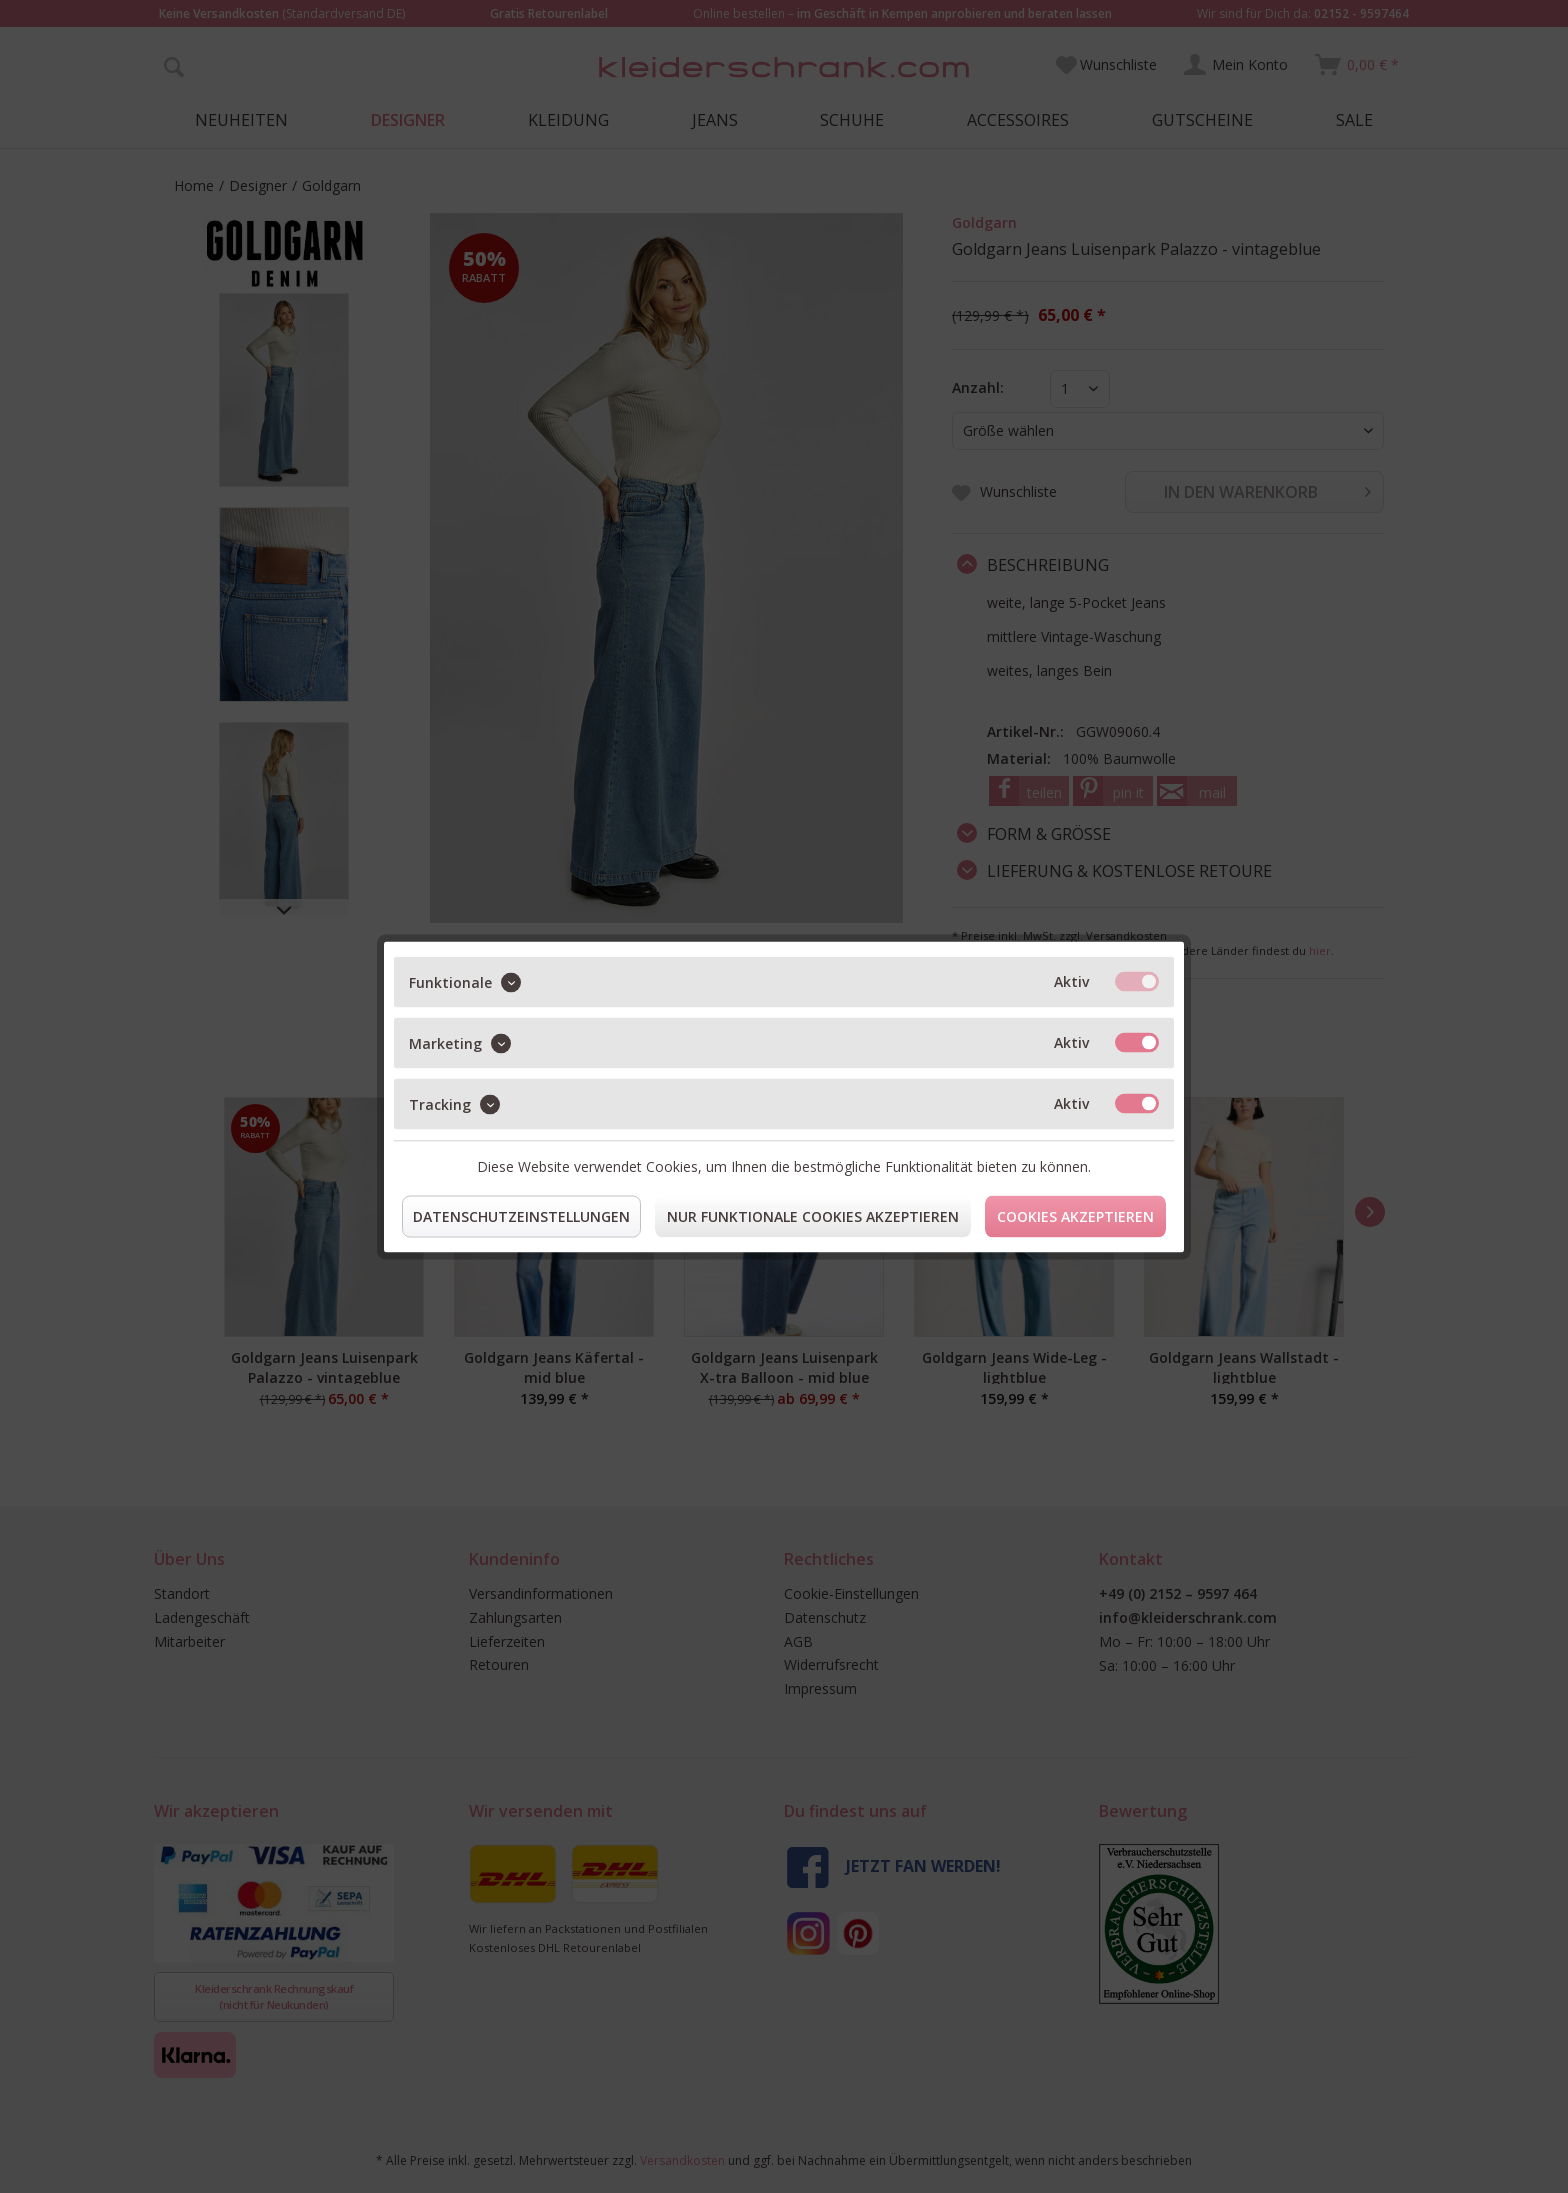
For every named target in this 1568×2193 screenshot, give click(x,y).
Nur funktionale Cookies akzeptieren (813, 1215)
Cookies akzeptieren (1075, 1215)
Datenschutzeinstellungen (521, 1215)
